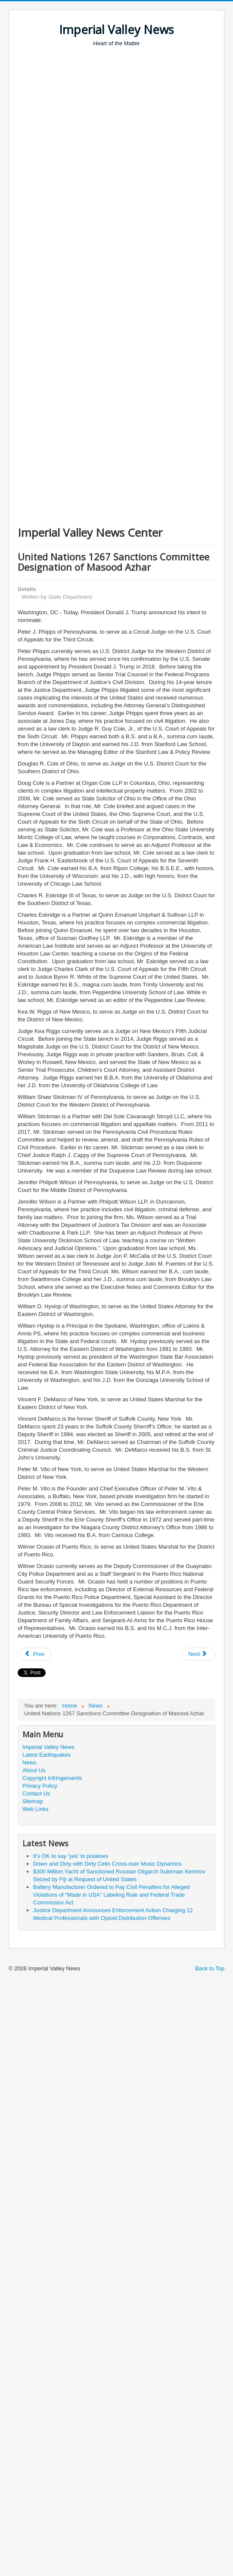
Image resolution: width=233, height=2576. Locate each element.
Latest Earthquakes (46, 1755)
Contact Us (36, 1793)
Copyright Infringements (52, 1778)
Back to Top (209, 1968)
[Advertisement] (81, 132)
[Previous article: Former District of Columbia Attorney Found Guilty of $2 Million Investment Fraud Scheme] (34, 1654)
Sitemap (32, 1801)
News (29, 1762)
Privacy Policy (39, 1786)
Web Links (35, 1809)
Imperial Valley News (48, 1747)
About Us (33, 1770)
